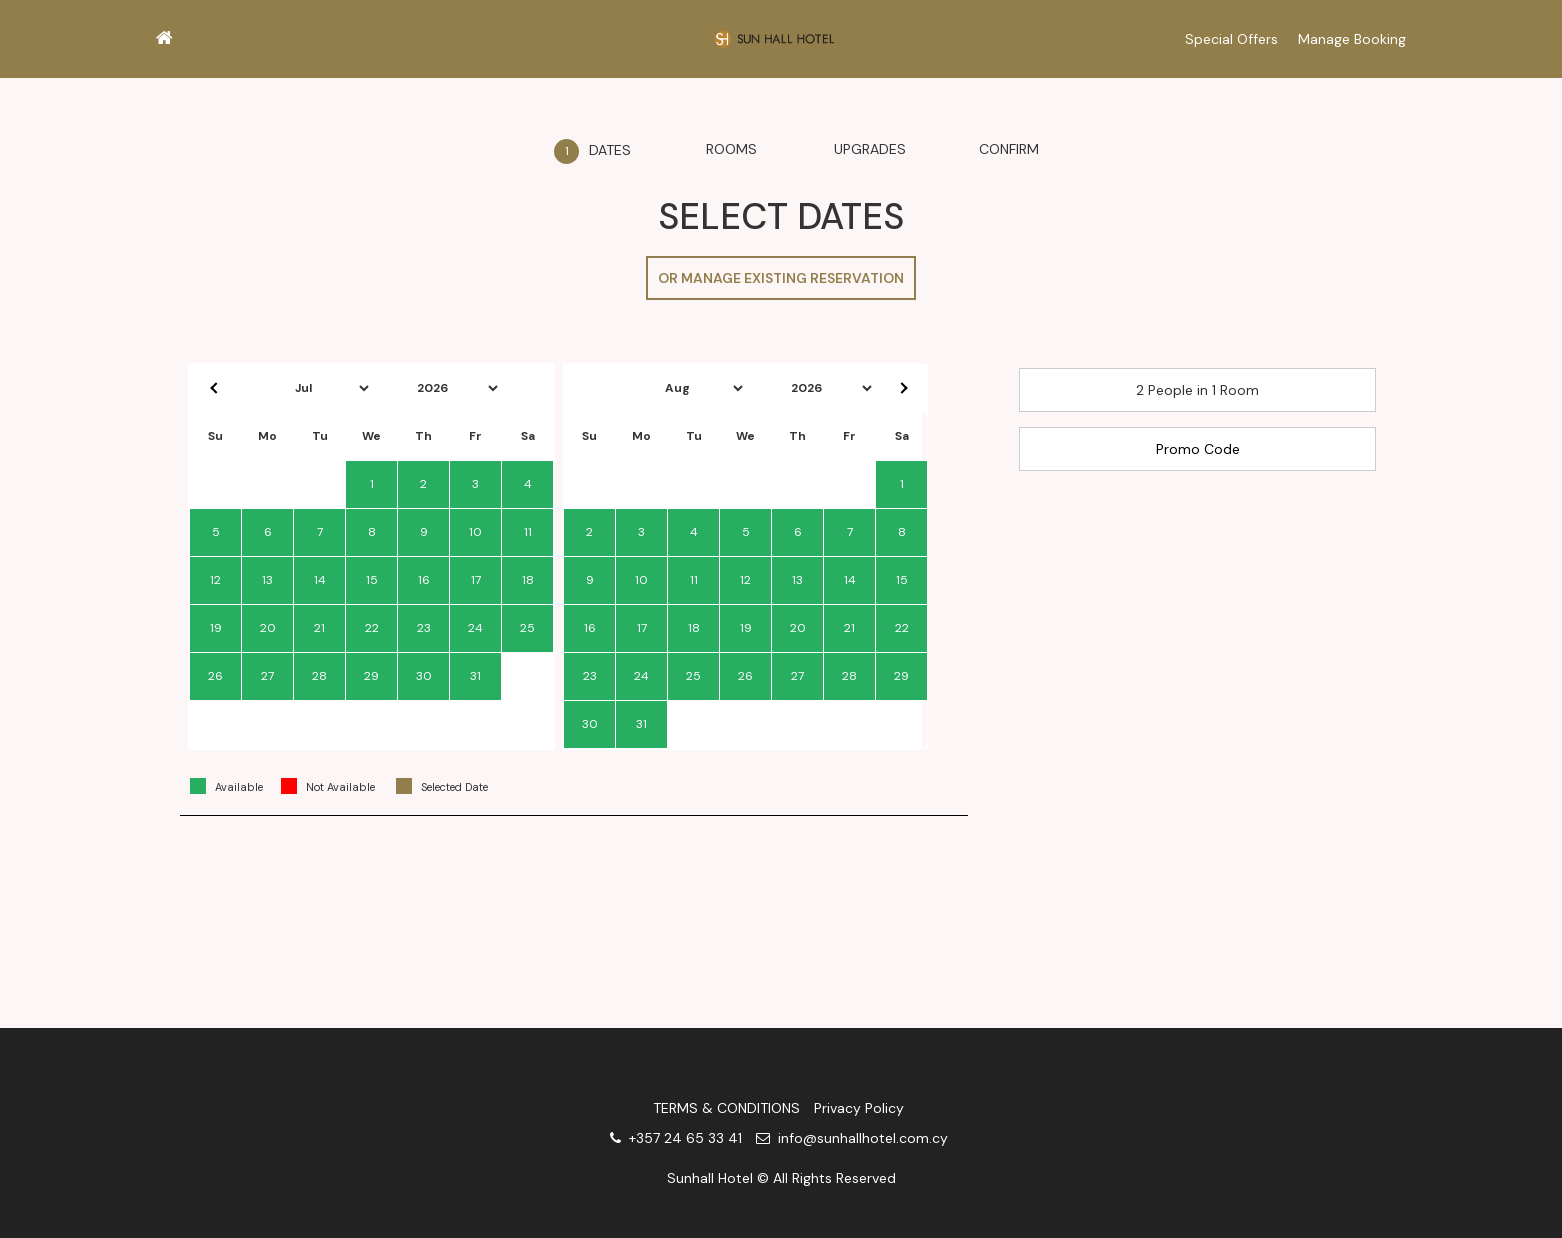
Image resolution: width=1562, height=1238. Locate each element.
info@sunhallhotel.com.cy (852, 1138)
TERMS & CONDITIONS (726, 1108)
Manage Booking (1352, 39)
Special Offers (1231, 39)
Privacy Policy (859, 1108)
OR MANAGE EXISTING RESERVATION (781, 278)
